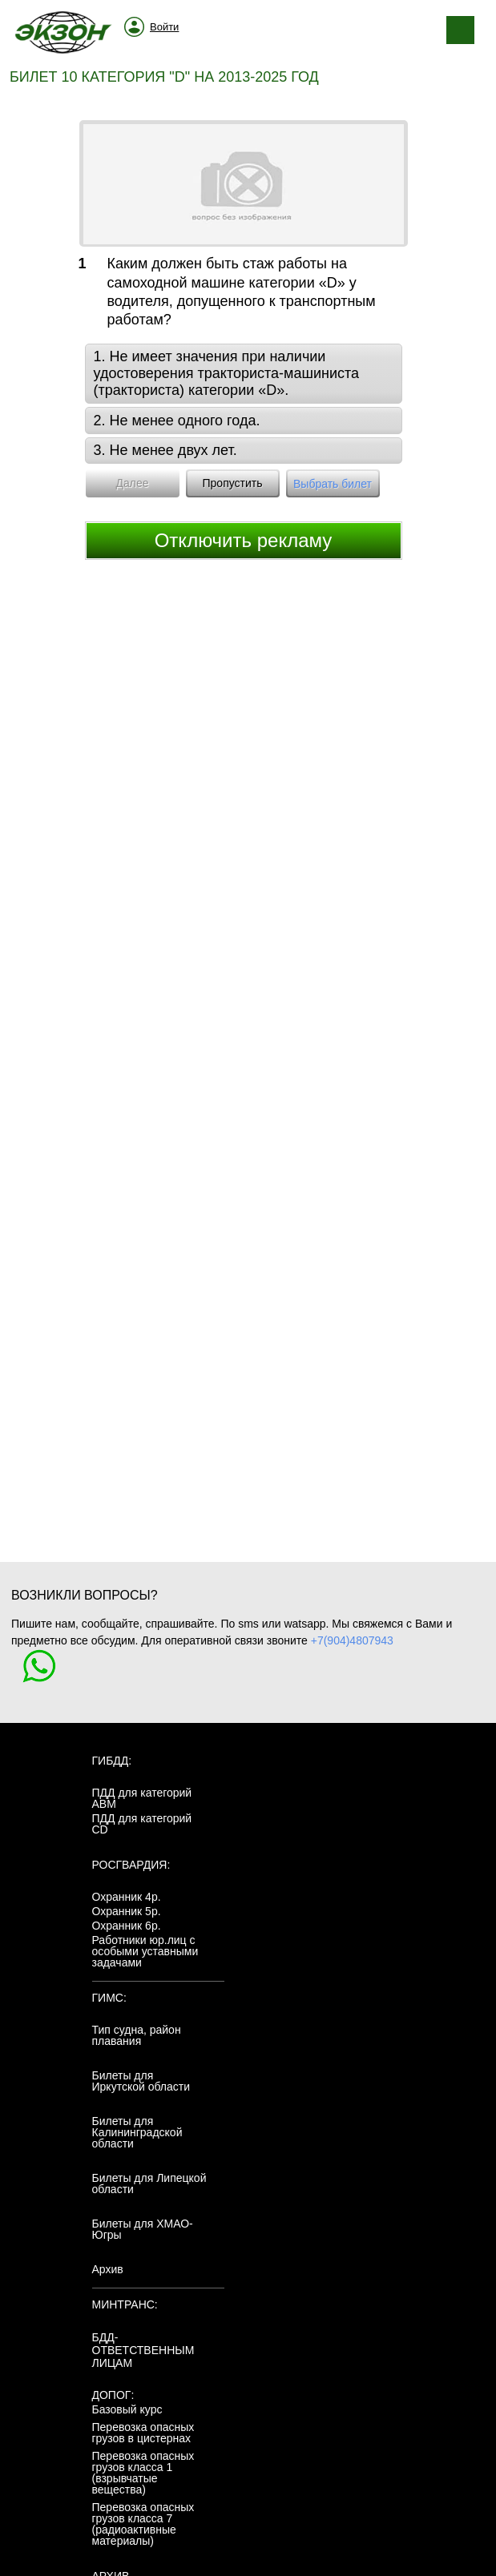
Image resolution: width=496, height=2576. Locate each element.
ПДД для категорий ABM (142, 1798)
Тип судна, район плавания (136, 2035)
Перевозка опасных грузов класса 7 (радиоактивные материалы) (143, 2524)
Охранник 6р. (126, 1925)
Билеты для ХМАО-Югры (142, 2229)
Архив (107, 2269)
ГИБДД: (112, 1760)
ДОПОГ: (113, 2395)
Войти (164, 27)
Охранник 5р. (126, 1911)
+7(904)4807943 (352, 1640)
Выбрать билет (332, 483)
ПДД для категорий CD (142, 1824)
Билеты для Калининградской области (137, 2132)
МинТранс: (125, 2304)
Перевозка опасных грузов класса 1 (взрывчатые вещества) (143, 2472)
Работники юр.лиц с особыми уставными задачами (145, 1951)
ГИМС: (109, 1997)
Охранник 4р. (126, 1896)
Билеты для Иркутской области (141, 2081)
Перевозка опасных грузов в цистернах (143, 2433)
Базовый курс (127, 2409)
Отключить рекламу (244, 540)
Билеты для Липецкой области (149, 2183)
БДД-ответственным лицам (143, 2350)
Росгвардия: (131, 1864)
